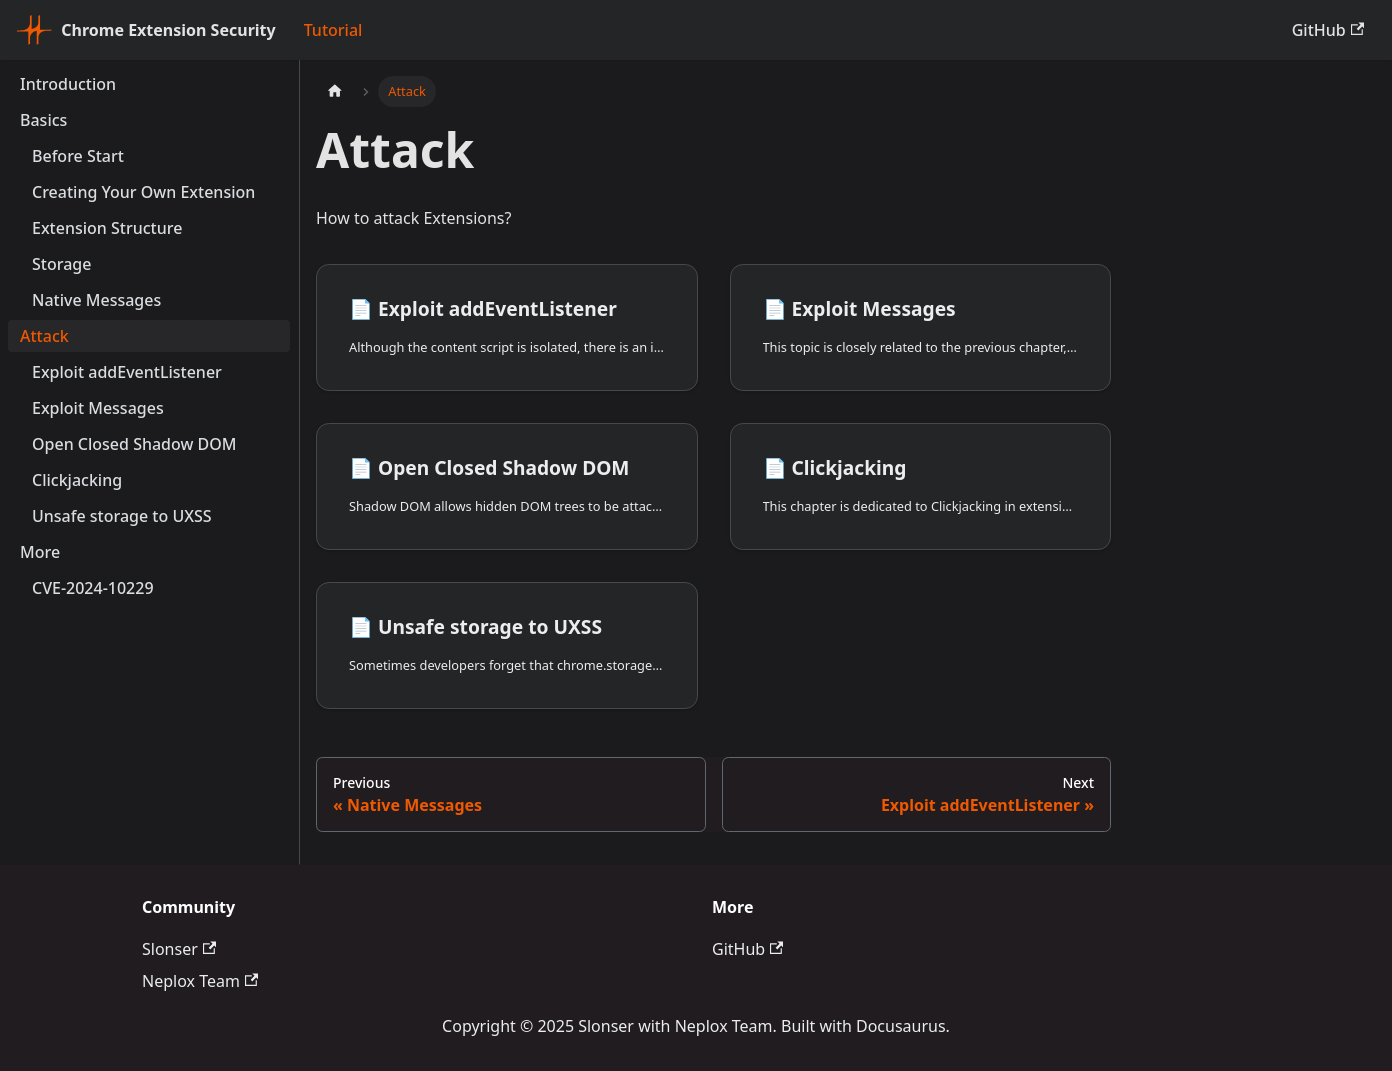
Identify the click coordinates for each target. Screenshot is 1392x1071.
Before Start (78, 156)
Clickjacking (77, 480)
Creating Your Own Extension (143, 192)
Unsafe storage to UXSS (122, 516)
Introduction (68, 84)
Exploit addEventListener (127, 372)
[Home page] (335, 91)
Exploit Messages (98, 408)
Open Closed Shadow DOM (134, 444)
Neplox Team (200, 981)
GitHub (1328, 30)
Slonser (179, 949)
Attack (44, 336)
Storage (61, 264)
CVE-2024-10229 (93, 588)
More (40, 552)
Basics (43, 120)
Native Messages (96, 300)
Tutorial (333, 30)
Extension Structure (107, 228)
